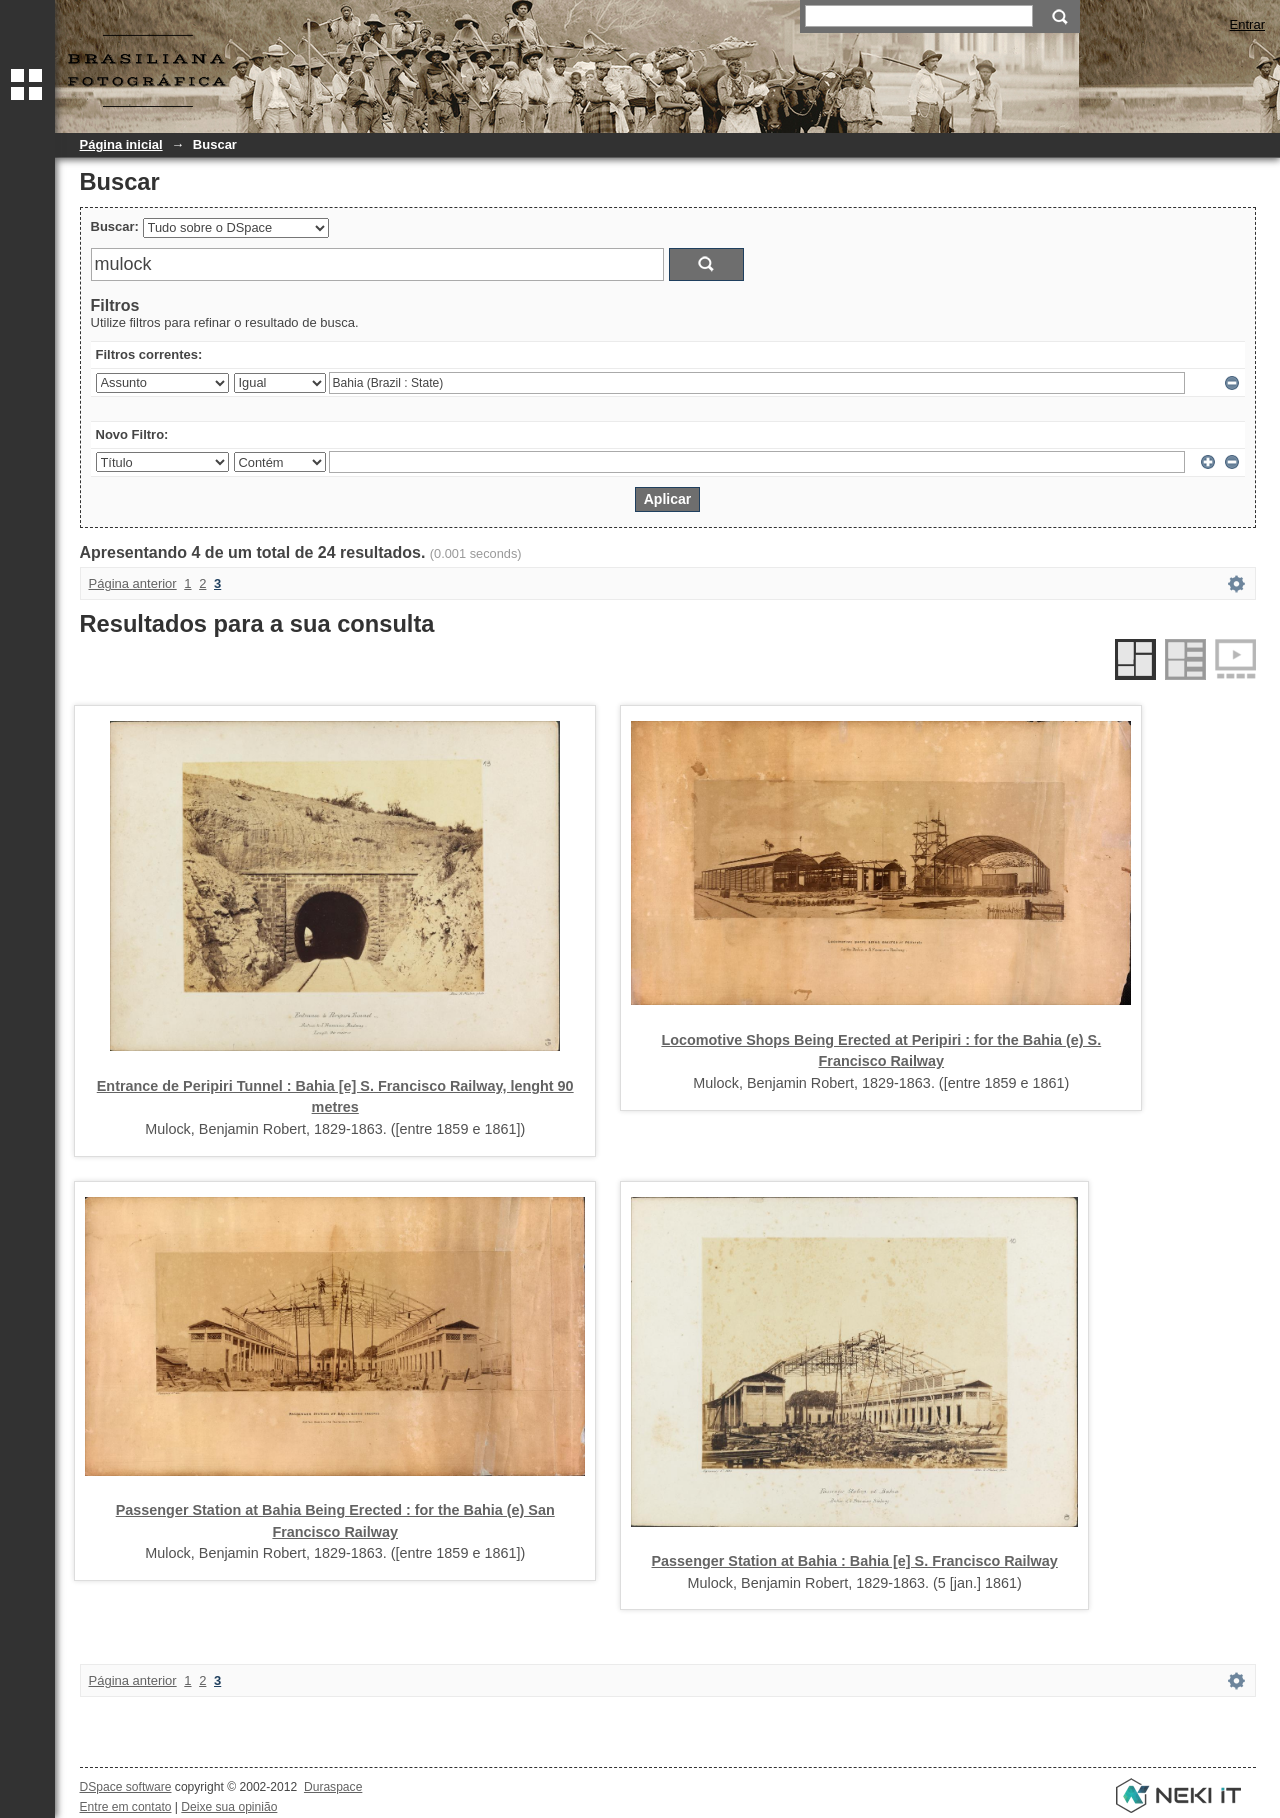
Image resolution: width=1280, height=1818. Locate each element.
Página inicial (121, 144)
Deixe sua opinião (229, 1807)
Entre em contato (126, 1807)
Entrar (1247, 24)
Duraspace (333, 1787)
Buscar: (115, 226)
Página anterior (133, 583)
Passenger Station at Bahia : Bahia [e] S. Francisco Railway (855, 1561)
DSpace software (126, 1787)
